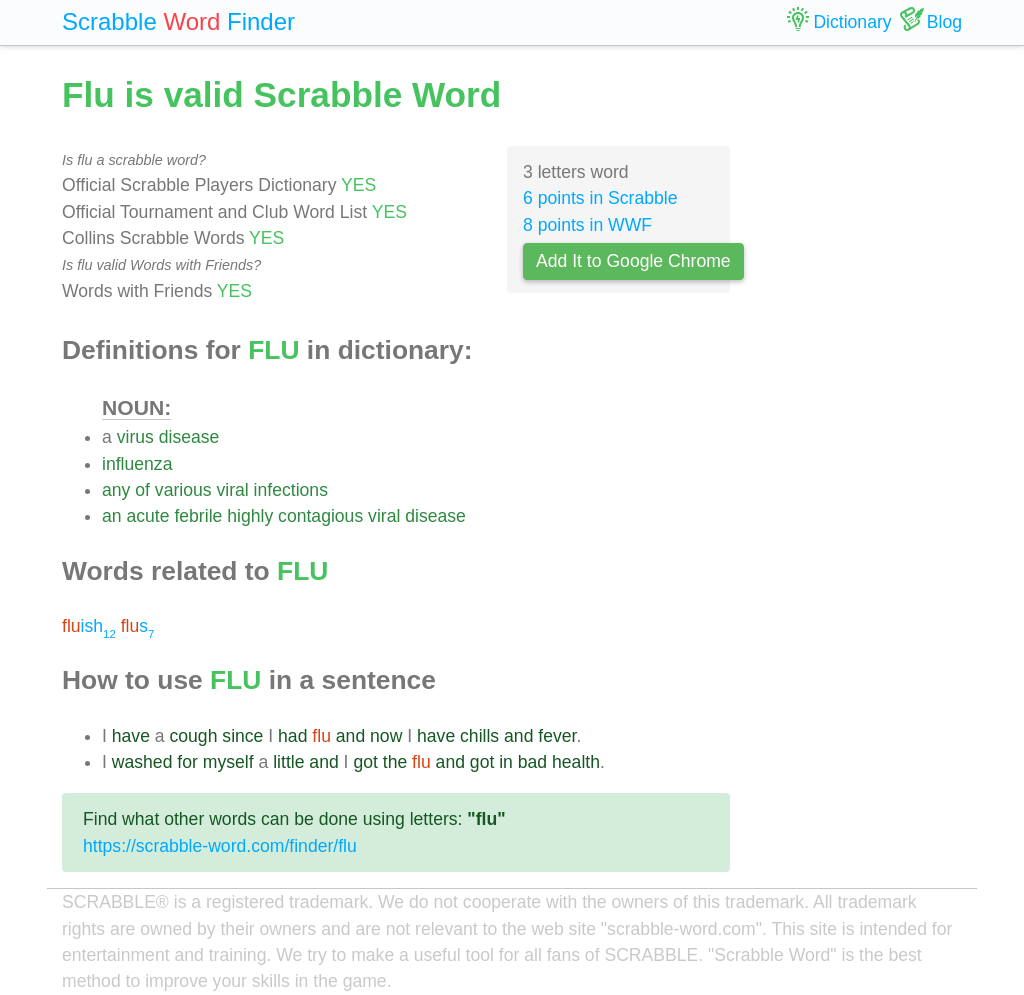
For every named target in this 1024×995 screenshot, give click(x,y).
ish (89, 626)
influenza (137, 464)
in (506, 762)
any (116, 490)
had (292, 736)
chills (479, 736)
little (288, 762)
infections (291, 490)
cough (194, 736)
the (395, 762)
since (242, 736)
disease (189, 437)
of (142, 490)
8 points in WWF (587, 225)
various (183, 490)
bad (532, 762)
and (350, 736)
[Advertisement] (861, 370)
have (131, 736)
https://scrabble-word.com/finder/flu (220, 846)
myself (228, 762)
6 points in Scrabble (600, 198)
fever (557, 736)
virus (135, 437)
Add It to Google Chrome (633, 261)
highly (250, 516)
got (365, 762)
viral (232, 490)
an (112, 516)
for (187, 762)
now (386, 736)
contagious (320, 516)
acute (147, 516)
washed (142, 762)
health (576, 762)
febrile (198, 516)
